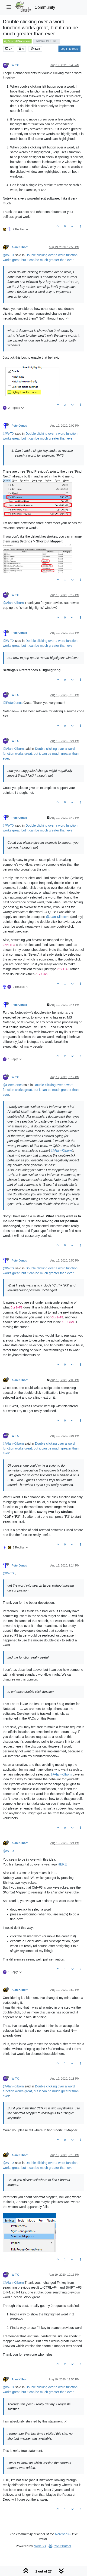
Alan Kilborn (20, 247)
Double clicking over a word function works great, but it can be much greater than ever (41, 753)
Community (45, 7)
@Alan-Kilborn (13, 603)
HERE (62, 1864)
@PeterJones (13, 703)
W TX (15, 65)
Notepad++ (63, 2534)
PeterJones (19, 425)
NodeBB (40, 2546)
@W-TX (8, 255)
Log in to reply (69, 48)
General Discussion (17, 41)
